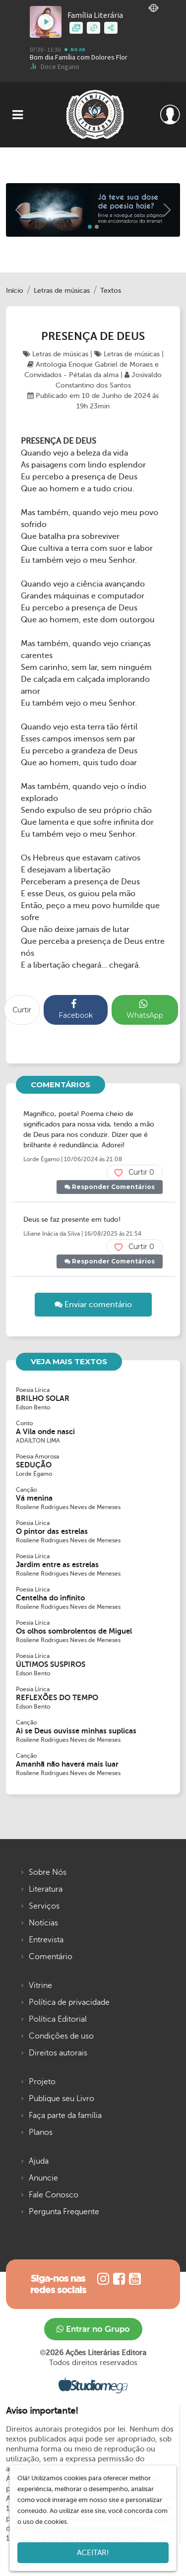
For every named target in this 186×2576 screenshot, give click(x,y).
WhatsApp (144, 1009)
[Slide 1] (97, 227)
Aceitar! (93, 2553)
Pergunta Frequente (64, 2211)
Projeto (42, 2081)
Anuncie (43, 2178)
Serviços (44, 1906)
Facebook (76, 1009)
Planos (41, 2132)
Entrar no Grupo (93, 2329)
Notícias (43, 1922)
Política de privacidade (69, 2002)
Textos (110, 290)
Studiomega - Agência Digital (93, 2385)
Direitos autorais (58, 2052)
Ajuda (39, 2161)
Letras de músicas (62, 290)
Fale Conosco (53, 2194)
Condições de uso (61, 2036)
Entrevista (46, 1939)
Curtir (21, 1009)
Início (14, 290)
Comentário (50, 1956)
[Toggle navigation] (17, 115)
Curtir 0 (134, 1172)
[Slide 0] (90, 227)
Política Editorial (58, 2019)
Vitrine (40, 1985)
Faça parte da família (65, 2115)
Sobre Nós (47, 1872)
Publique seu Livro (61, 2098)
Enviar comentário (93, 1304)
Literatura (45, 1889)
